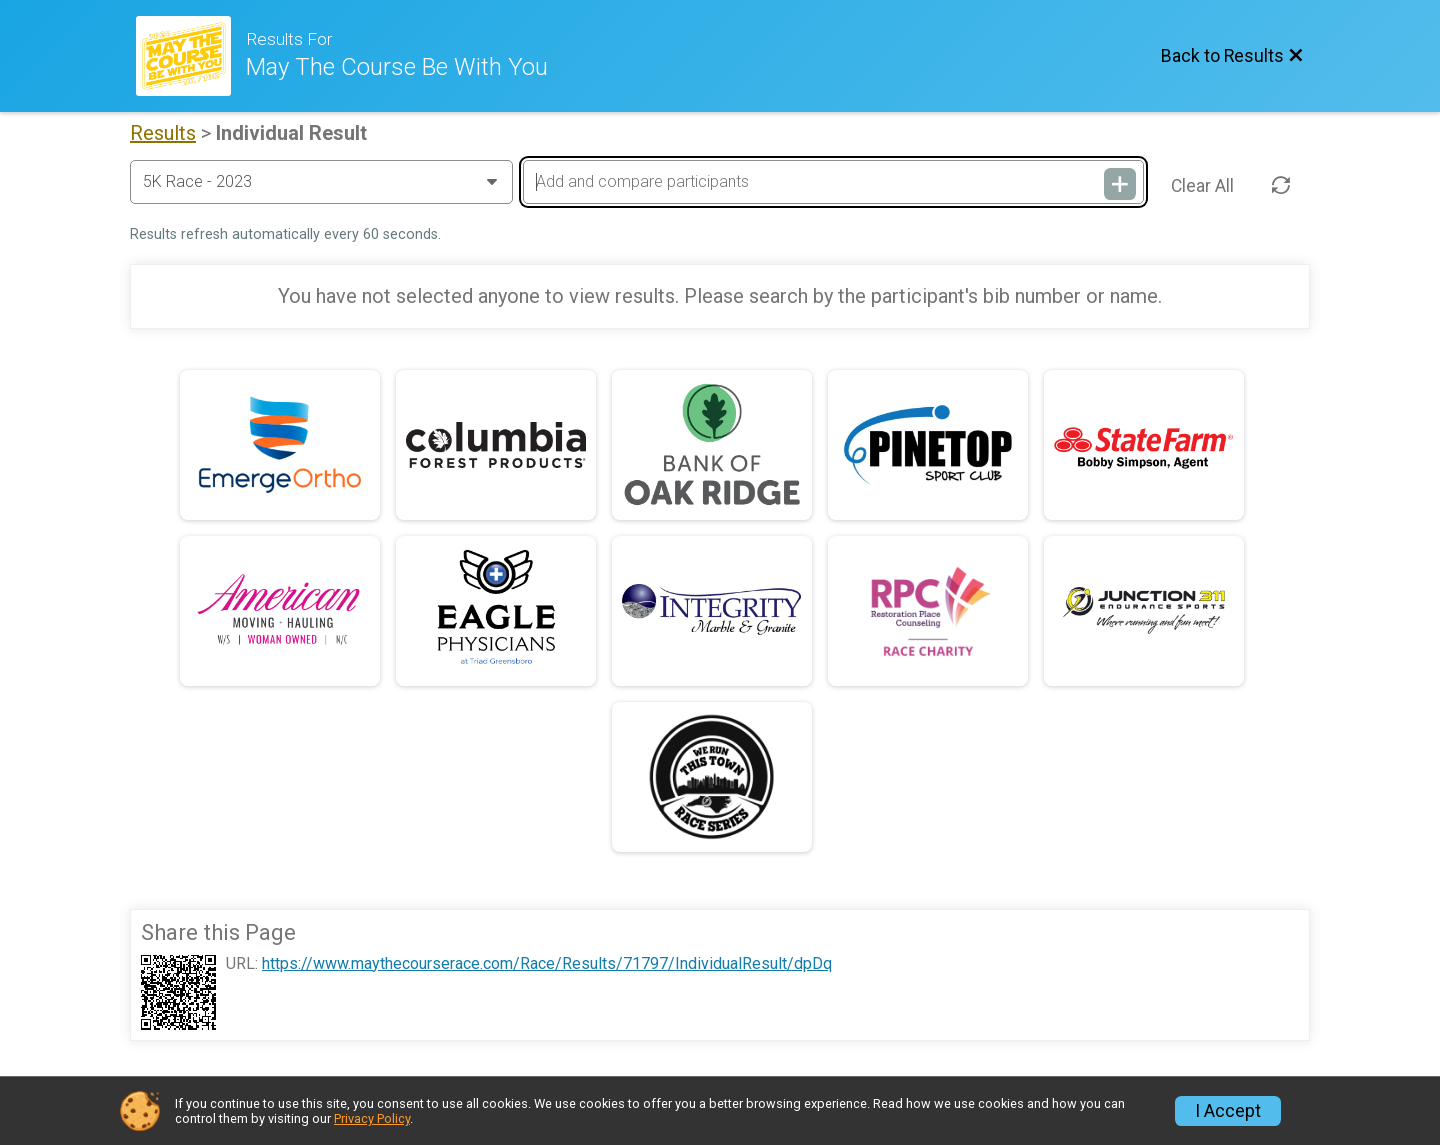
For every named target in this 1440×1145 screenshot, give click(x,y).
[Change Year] (321, 182)
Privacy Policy (372, 1118)
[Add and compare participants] (833, 182)
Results (163, 133)
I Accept (1228, 1111)
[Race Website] (191, 56)
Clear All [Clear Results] (1202, 186)
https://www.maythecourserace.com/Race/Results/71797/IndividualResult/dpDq (547, 964)
